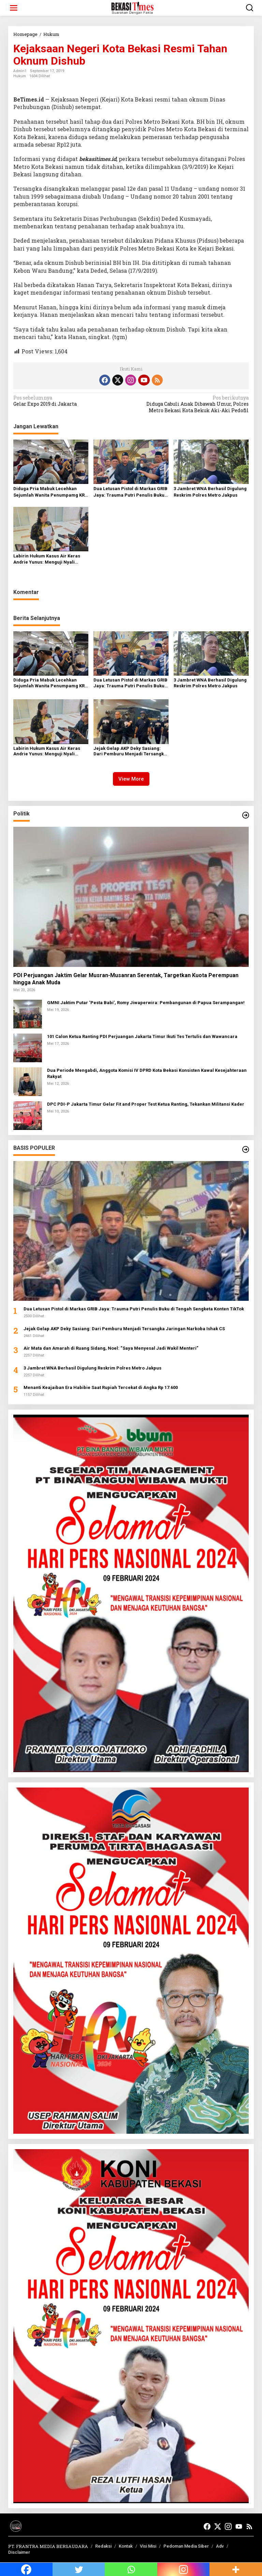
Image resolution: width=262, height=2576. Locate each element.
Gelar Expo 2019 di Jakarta (69, 401)
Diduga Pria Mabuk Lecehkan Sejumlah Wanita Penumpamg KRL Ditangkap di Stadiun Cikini (50, 492)
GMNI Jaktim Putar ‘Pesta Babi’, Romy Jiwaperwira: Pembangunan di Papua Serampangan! (146, 1002)
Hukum (19, 76)
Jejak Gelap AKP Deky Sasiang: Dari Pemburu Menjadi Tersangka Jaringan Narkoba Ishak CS (129, 751)
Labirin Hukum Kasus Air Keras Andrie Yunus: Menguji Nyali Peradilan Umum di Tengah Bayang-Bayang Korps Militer (46, 559)
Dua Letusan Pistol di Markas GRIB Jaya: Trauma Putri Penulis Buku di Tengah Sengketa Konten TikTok (130, 492)
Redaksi (103, 2546)
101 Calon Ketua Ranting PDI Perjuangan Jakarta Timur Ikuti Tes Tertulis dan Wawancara (142, 1036)
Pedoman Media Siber (186, 2546)
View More (131, 779)
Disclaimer (19, 2552)
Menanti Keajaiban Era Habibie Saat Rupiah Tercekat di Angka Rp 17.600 (101, 1387)
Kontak (126, 2546)
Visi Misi (148, 2546)
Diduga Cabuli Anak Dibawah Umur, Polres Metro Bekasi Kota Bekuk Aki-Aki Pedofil (192, 404)
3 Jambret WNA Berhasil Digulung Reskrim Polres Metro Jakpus (210, 491)
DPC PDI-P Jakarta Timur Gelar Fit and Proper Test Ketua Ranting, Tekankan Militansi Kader (145, 1104)
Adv (220, 2546)
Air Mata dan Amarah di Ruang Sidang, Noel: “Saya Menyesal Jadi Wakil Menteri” (111, 1348)
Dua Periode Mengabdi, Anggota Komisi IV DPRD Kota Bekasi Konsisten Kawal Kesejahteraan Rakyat (147, 1073)
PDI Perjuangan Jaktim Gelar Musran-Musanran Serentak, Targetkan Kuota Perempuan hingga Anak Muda (125, 979)
